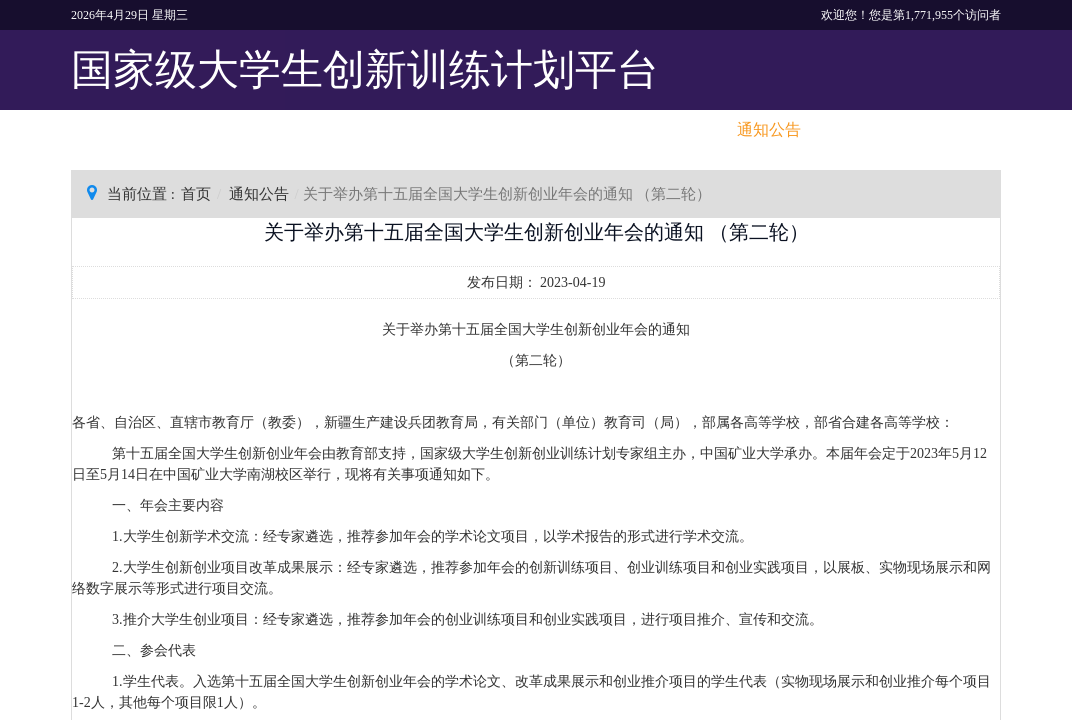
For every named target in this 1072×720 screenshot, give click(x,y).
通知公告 (259, 194)
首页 (196, 194)
